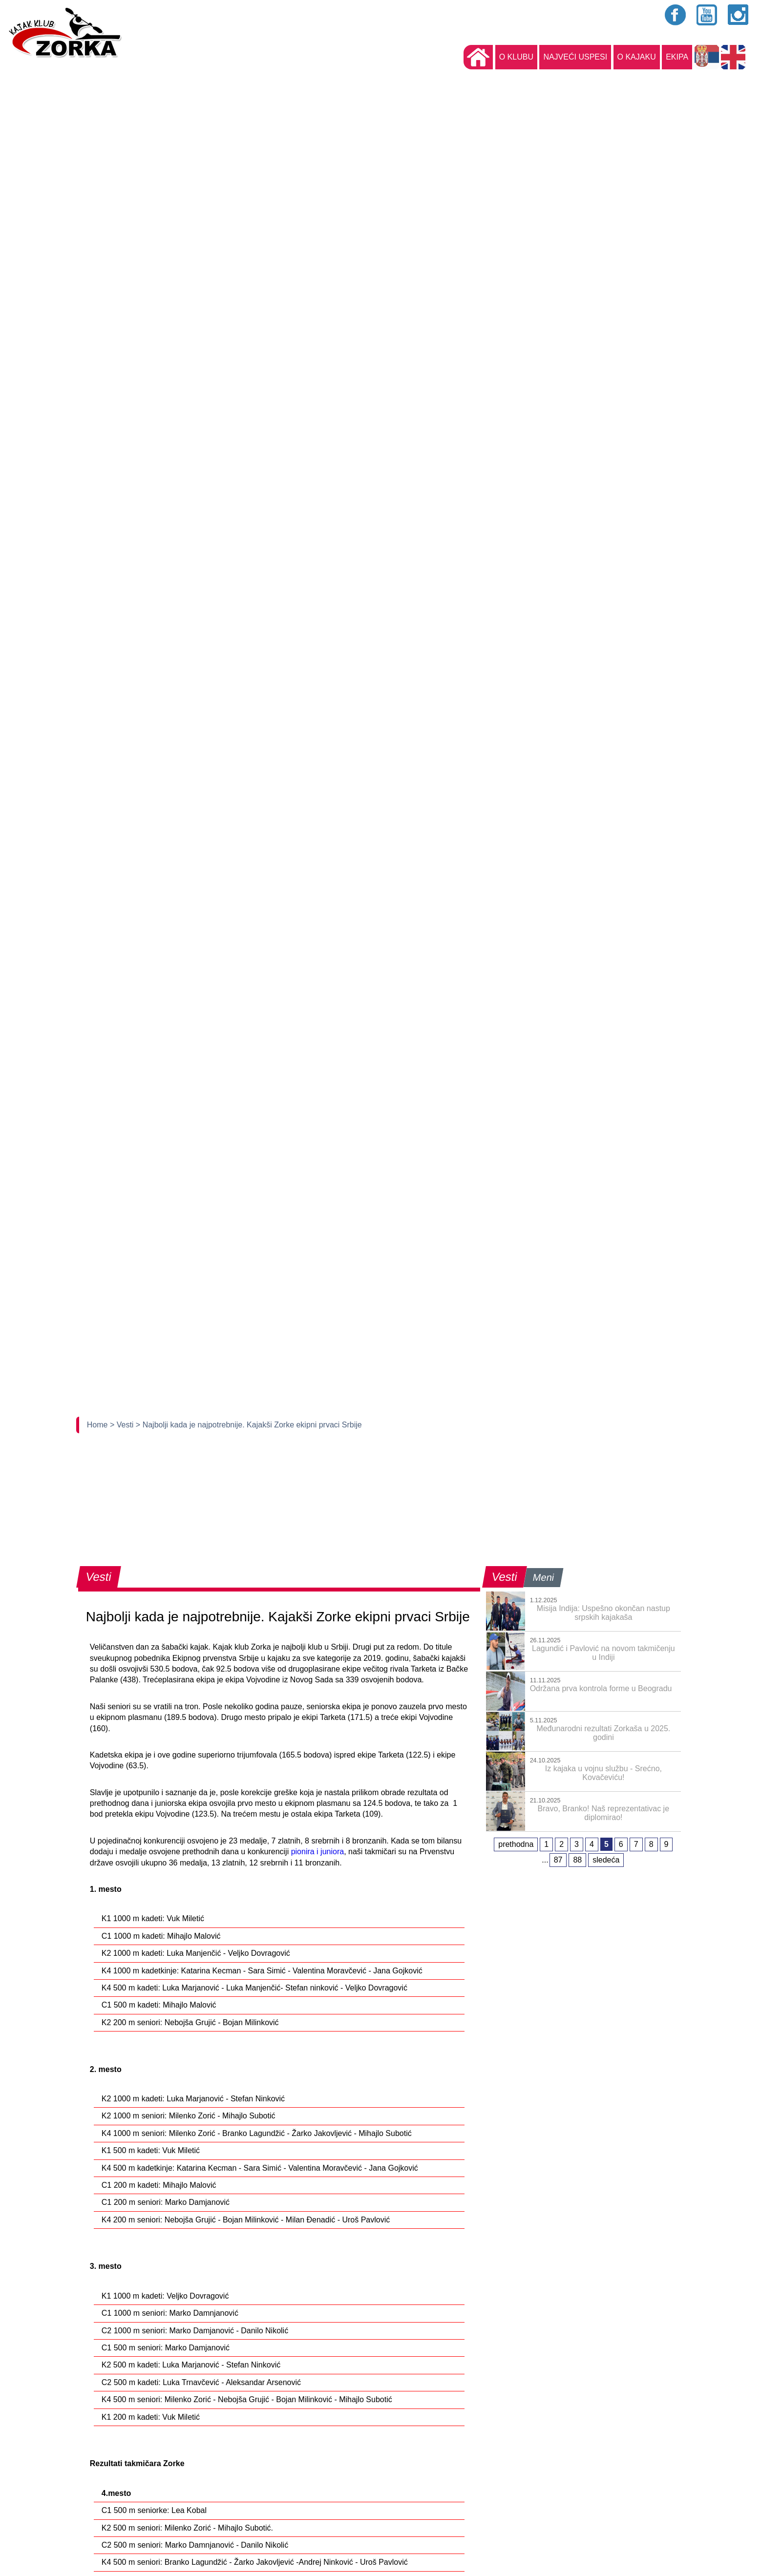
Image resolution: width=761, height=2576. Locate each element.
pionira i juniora (317, 1851)
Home (98, 1425)
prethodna (515, 1844)
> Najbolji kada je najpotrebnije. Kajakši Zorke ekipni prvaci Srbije (249, 1425)
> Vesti (123, 1425)
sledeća (605, 1860)
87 (558, 1860)
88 (577, 1860)
